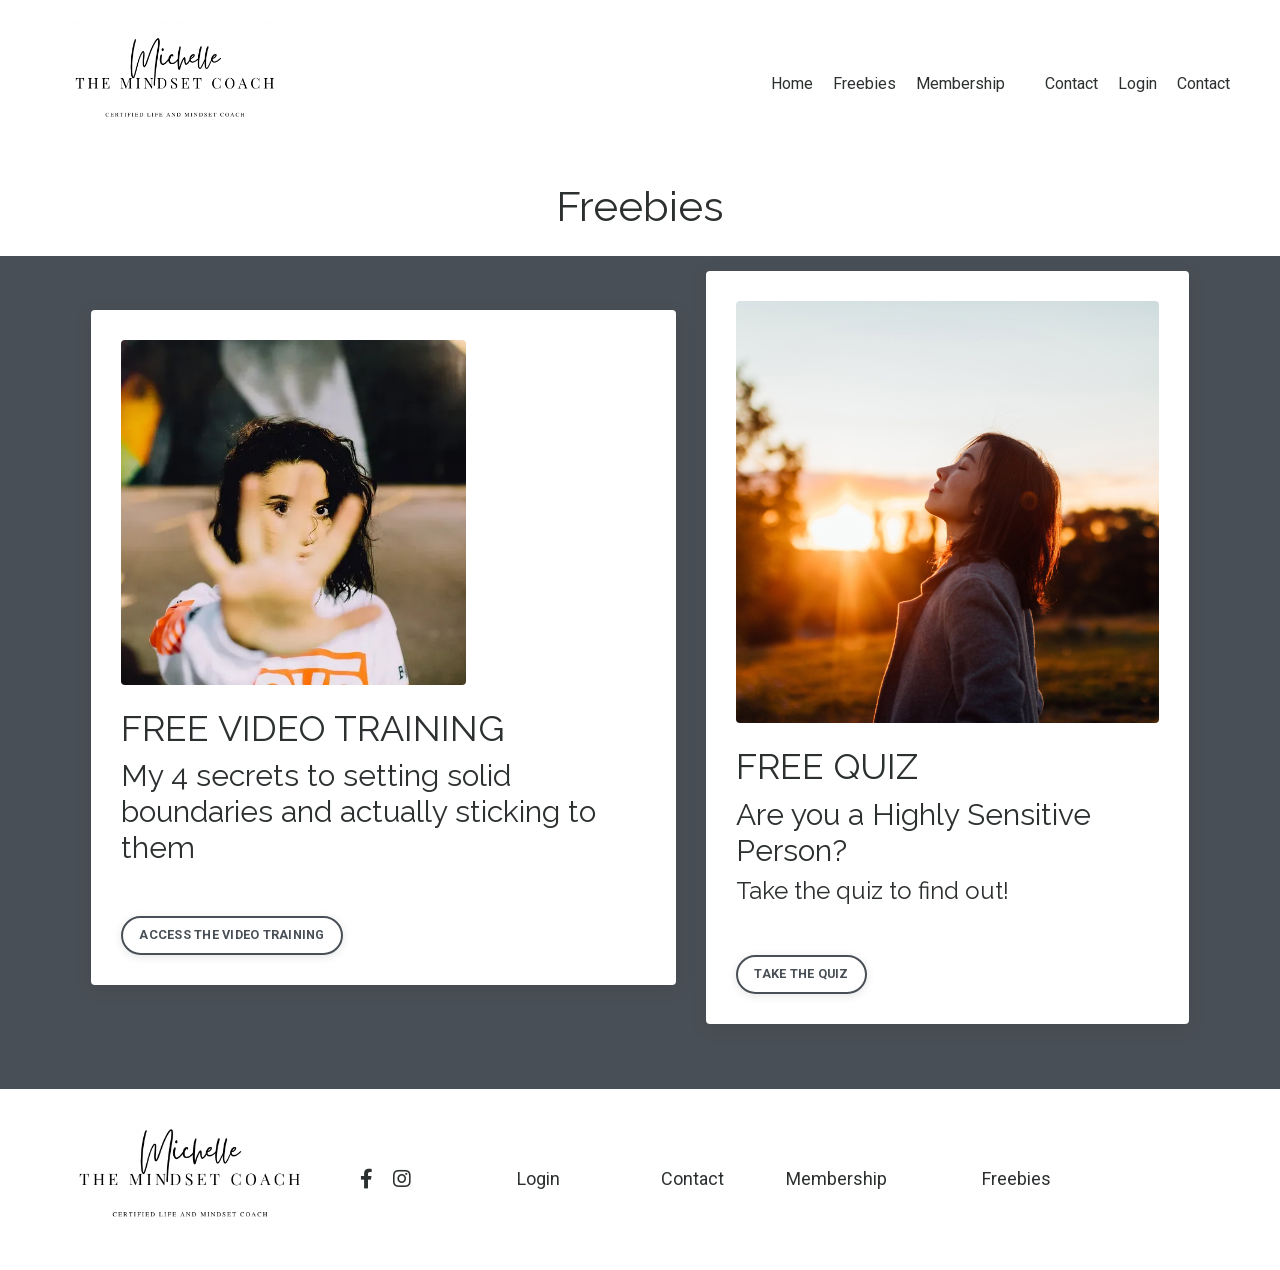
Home (792, 83)
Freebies (864, 83)
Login (1137, 83)
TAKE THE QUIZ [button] (801, 973)
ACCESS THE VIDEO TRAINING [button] (231, 934)
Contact (1071, 83)
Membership (960, 83)
